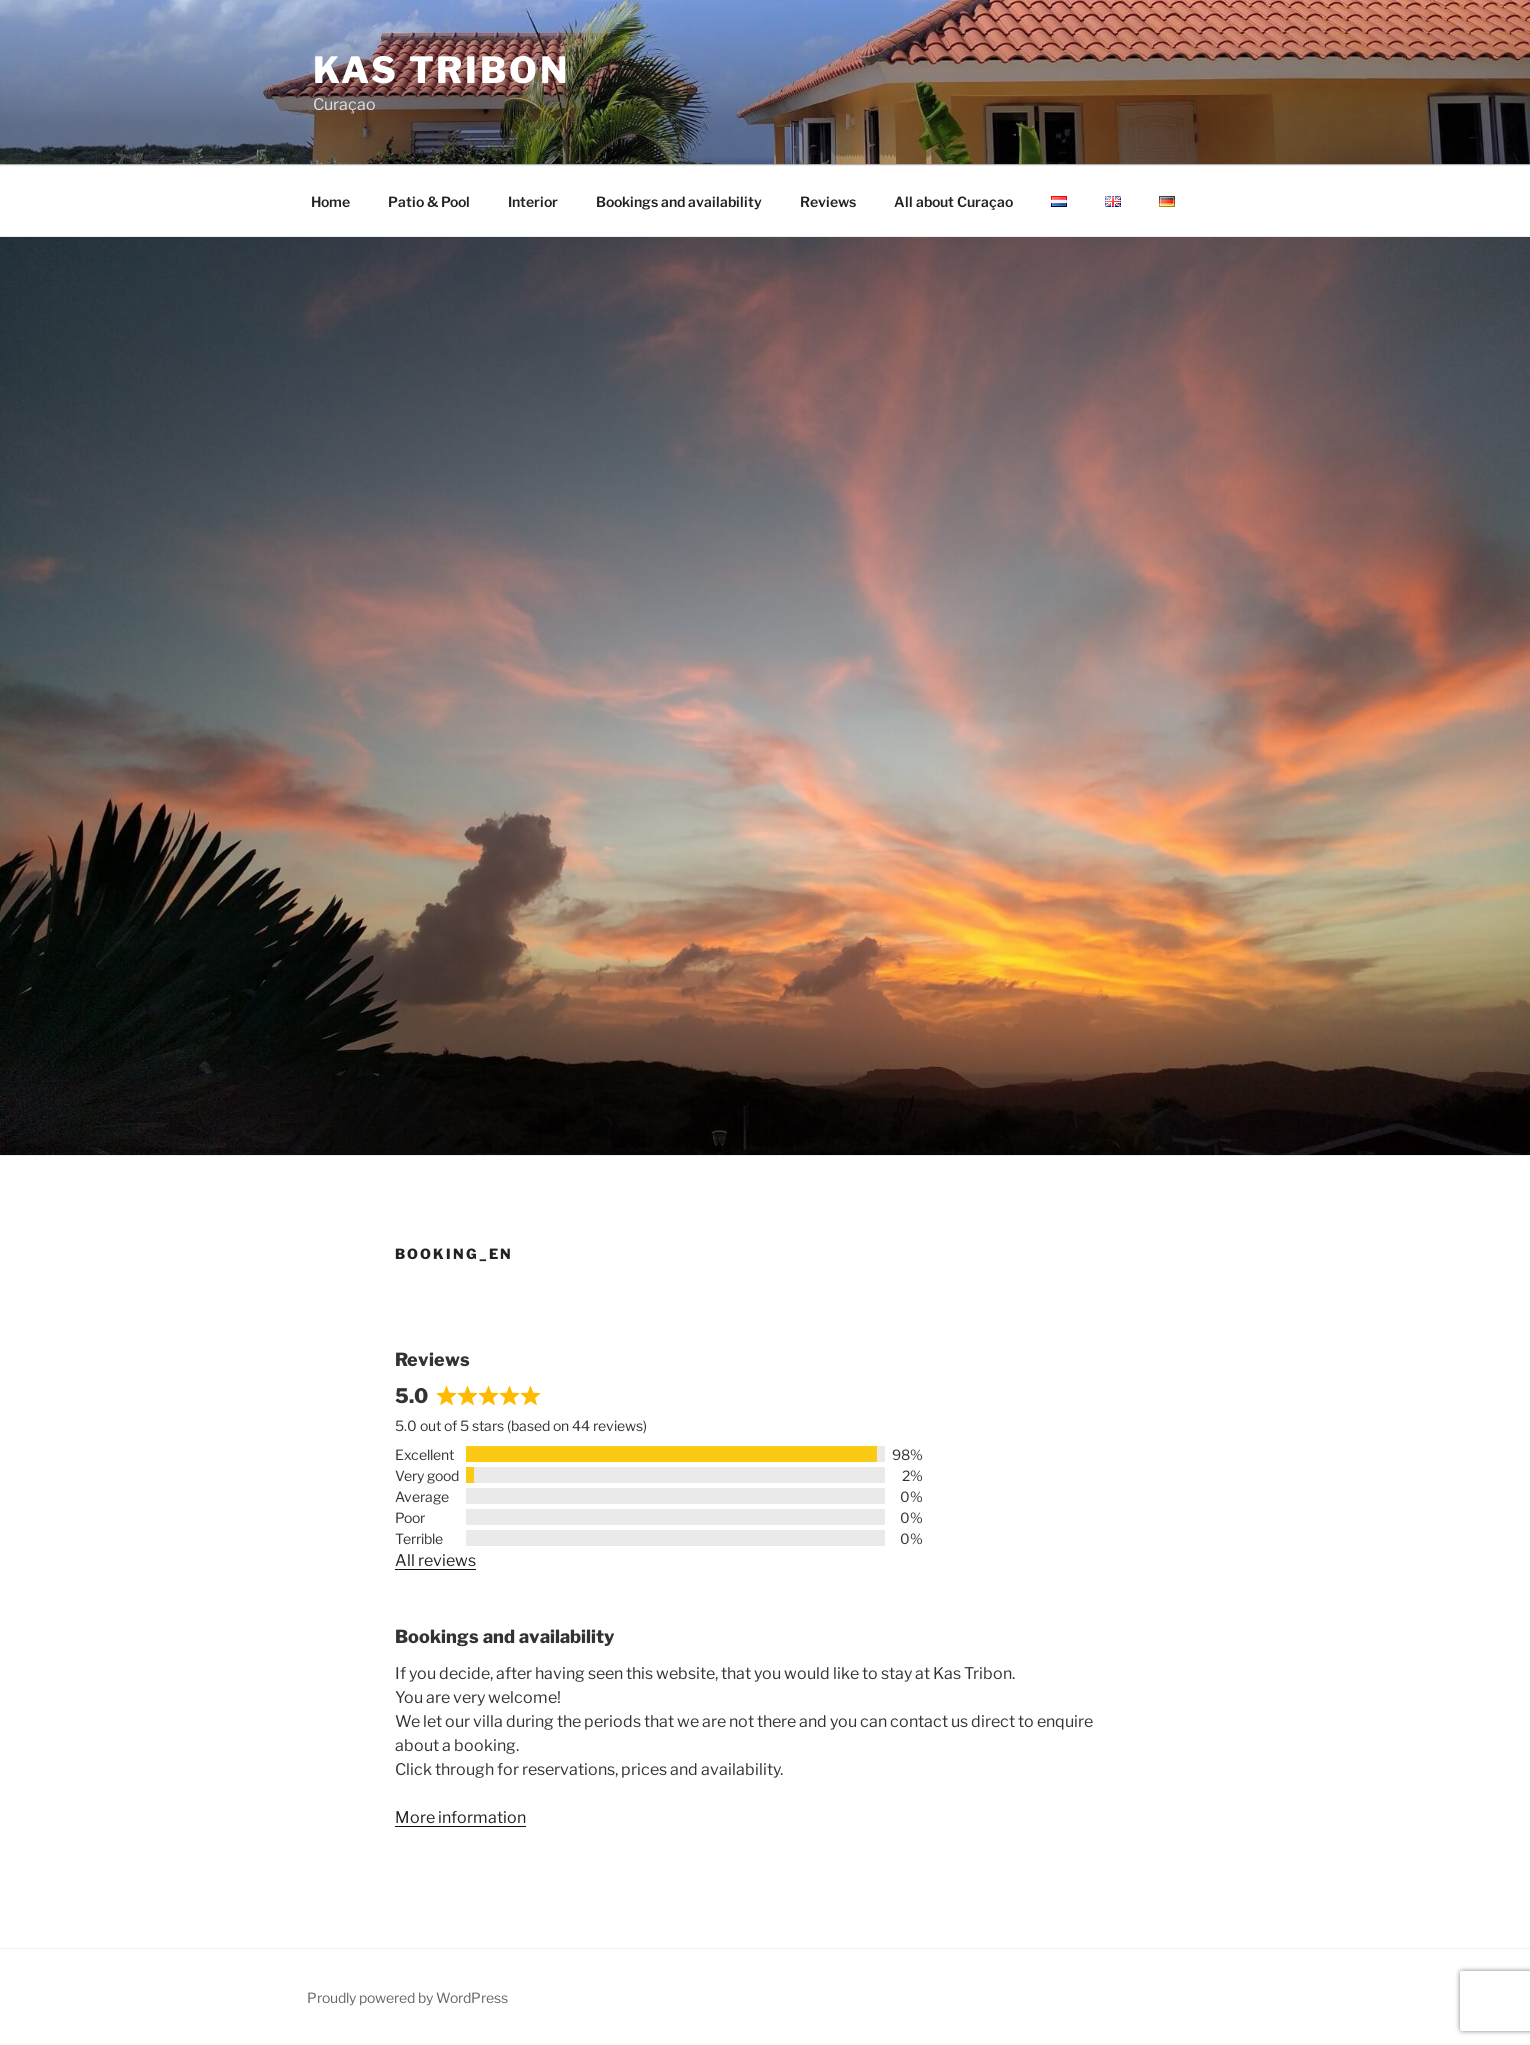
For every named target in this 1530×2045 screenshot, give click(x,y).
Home (330, 201)
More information (460, 1817)
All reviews (435, 1560)
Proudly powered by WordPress (407, 1997)
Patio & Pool (429, 201)
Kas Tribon (441, 70)
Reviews (828, 201)
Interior (533, 201)
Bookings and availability (679, 201)
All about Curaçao (953, 201)
